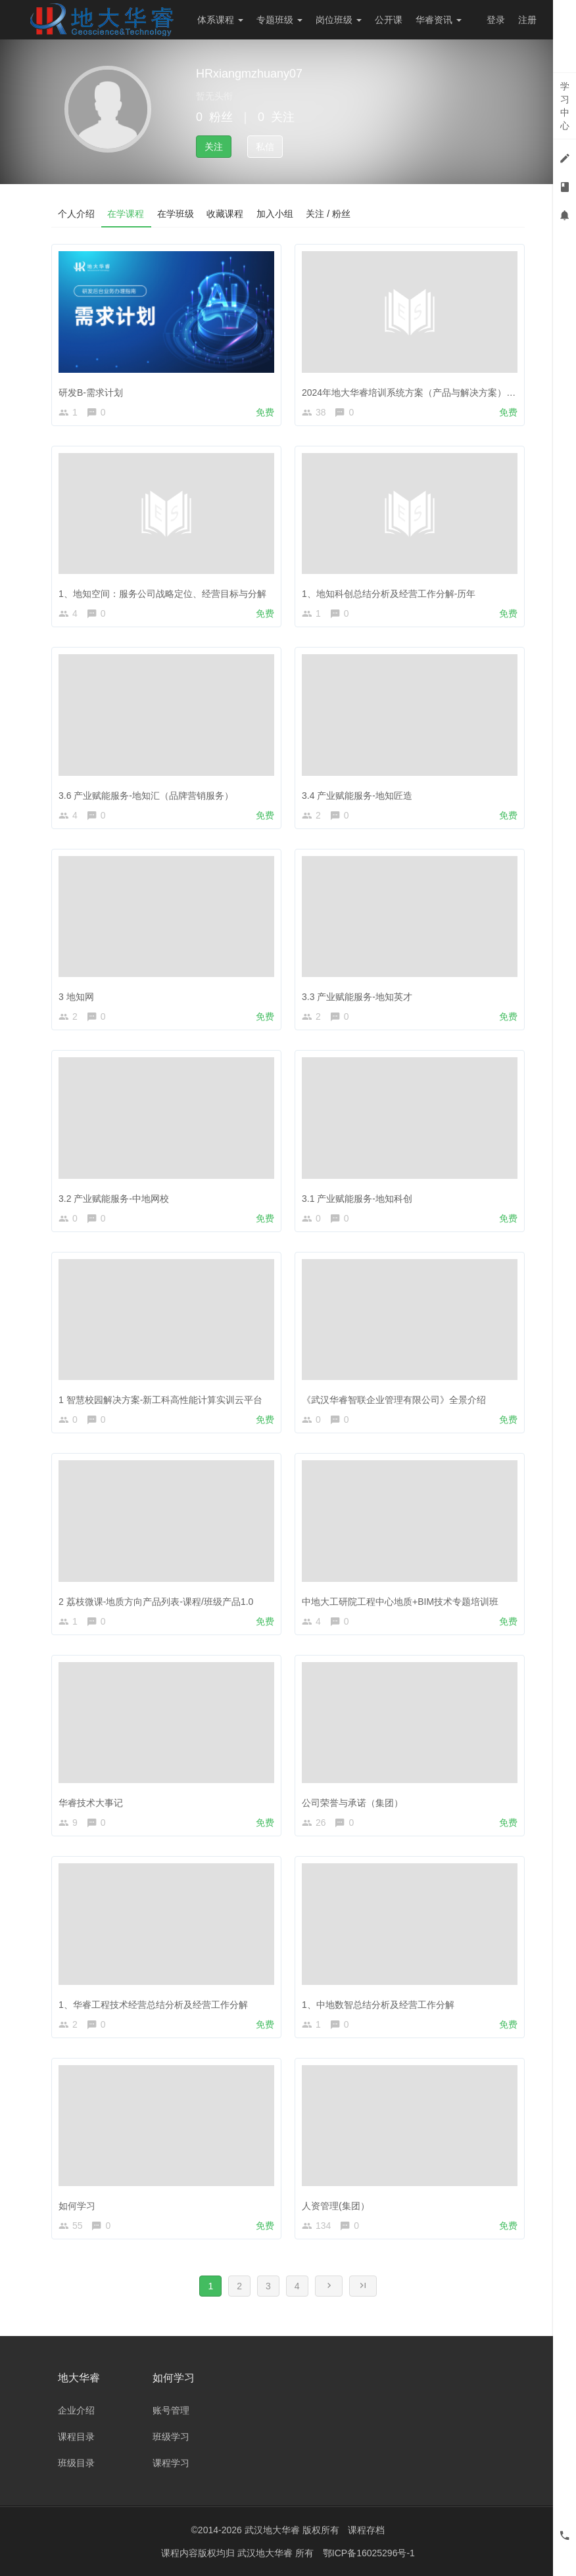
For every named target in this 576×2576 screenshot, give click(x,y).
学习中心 (564, 106)
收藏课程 (226, 213)
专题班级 (279, 19)
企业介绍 (76, 2410)
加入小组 (276, 213)
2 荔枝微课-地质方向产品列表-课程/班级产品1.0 (156, 1601)
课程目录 (76, 2436)
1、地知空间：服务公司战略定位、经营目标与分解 (162, 593)
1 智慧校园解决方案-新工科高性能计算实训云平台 (160, 1400)
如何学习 (77, 2206)
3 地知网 (76, 996)
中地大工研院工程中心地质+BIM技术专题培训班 (400, 1601)
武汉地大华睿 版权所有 (292, 2530)
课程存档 (366, 2530)
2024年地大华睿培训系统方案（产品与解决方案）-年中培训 (424, 392)
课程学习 (171, 2463)
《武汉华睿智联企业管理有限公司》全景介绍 (394, 1400)
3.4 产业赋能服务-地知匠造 (357, 795)
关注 (213, 146)
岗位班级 (339, 19)
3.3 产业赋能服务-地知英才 (357, 996)
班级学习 (171, 2436)
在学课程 (126, 213)
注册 (527, 19)
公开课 (388, 19)
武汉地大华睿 (266, 2553)
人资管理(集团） (336, 2206)
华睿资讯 (439, 19)
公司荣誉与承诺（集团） (352, 1803)
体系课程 (220, 19)
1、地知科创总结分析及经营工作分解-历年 (388, 593)
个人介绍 (76, 213)
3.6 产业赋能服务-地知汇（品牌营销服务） (146, 795)
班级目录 (76, 2463)
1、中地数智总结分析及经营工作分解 (378, 2004)
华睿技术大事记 (91, 1803)
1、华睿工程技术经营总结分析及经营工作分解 (153, 2004)
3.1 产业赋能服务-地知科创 (357, 1198)
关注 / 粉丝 (330, 213)
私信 (265, 146)
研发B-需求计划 (91, 392)
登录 (496, 19)
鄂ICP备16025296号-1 (369, 2553)
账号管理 (171, 2410)
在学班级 (176, 213)
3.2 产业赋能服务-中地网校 (114, 1198)
